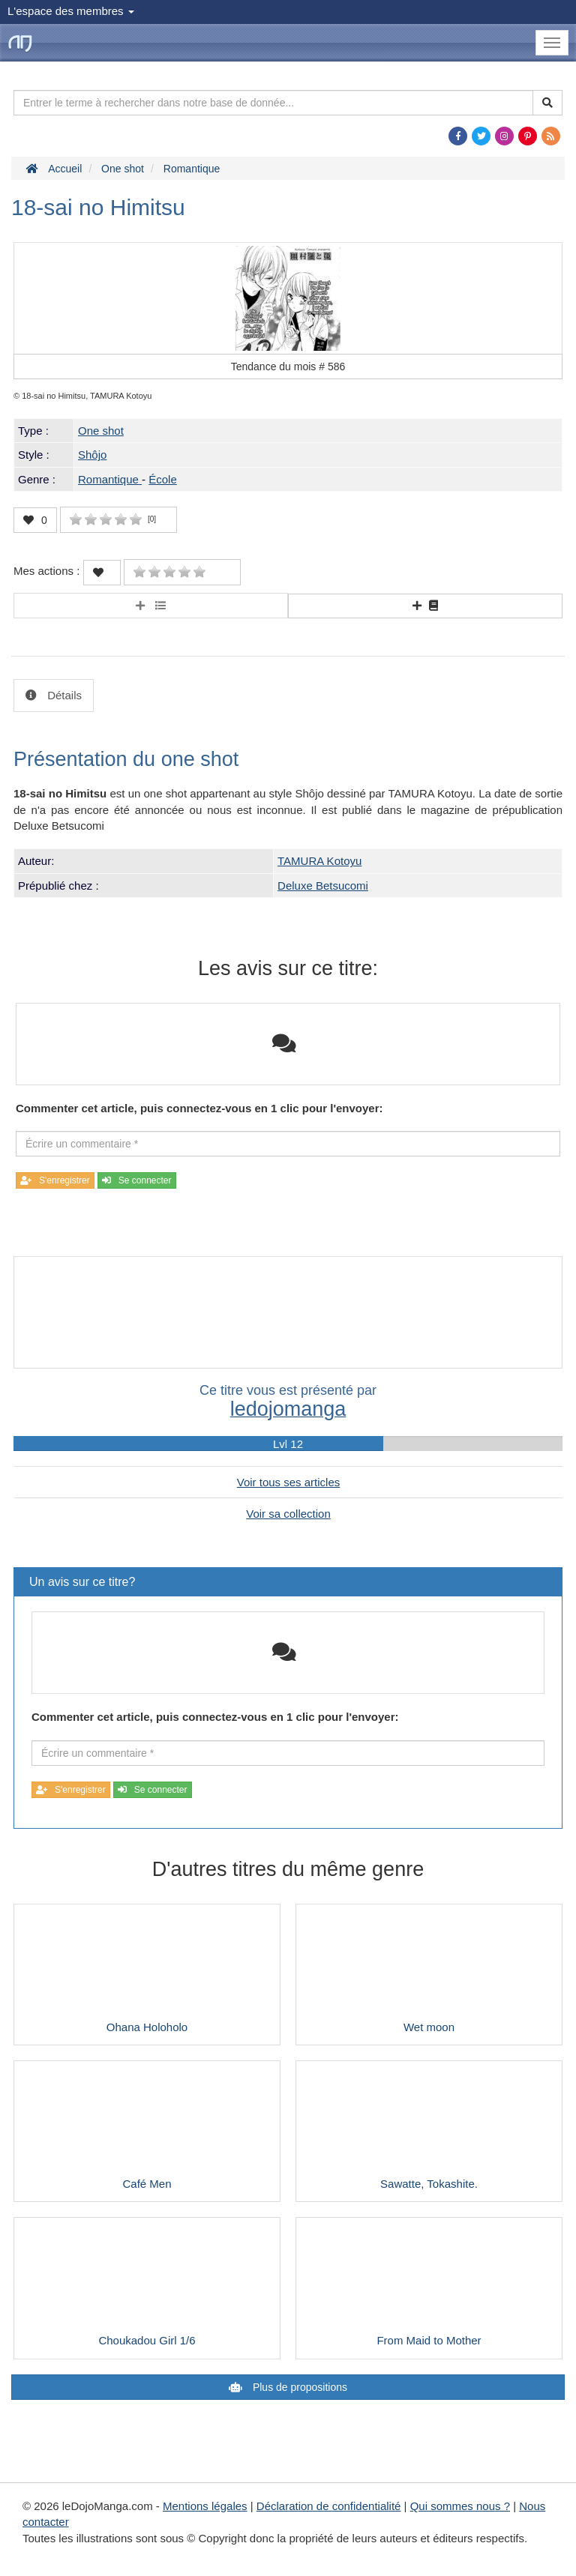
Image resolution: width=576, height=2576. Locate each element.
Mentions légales (205, 2506)
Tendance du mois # (288, 366)
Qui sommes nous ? (460, 2506)
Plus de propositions (298, 2387)
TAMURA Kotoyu (320, 860)
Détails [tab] (63, 695)
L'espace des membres (71, 10)
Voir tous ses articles (288, 1482)
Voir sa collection (288, 1513)
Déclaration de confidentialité (328, 2506)
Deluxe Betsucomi (323, 885)
